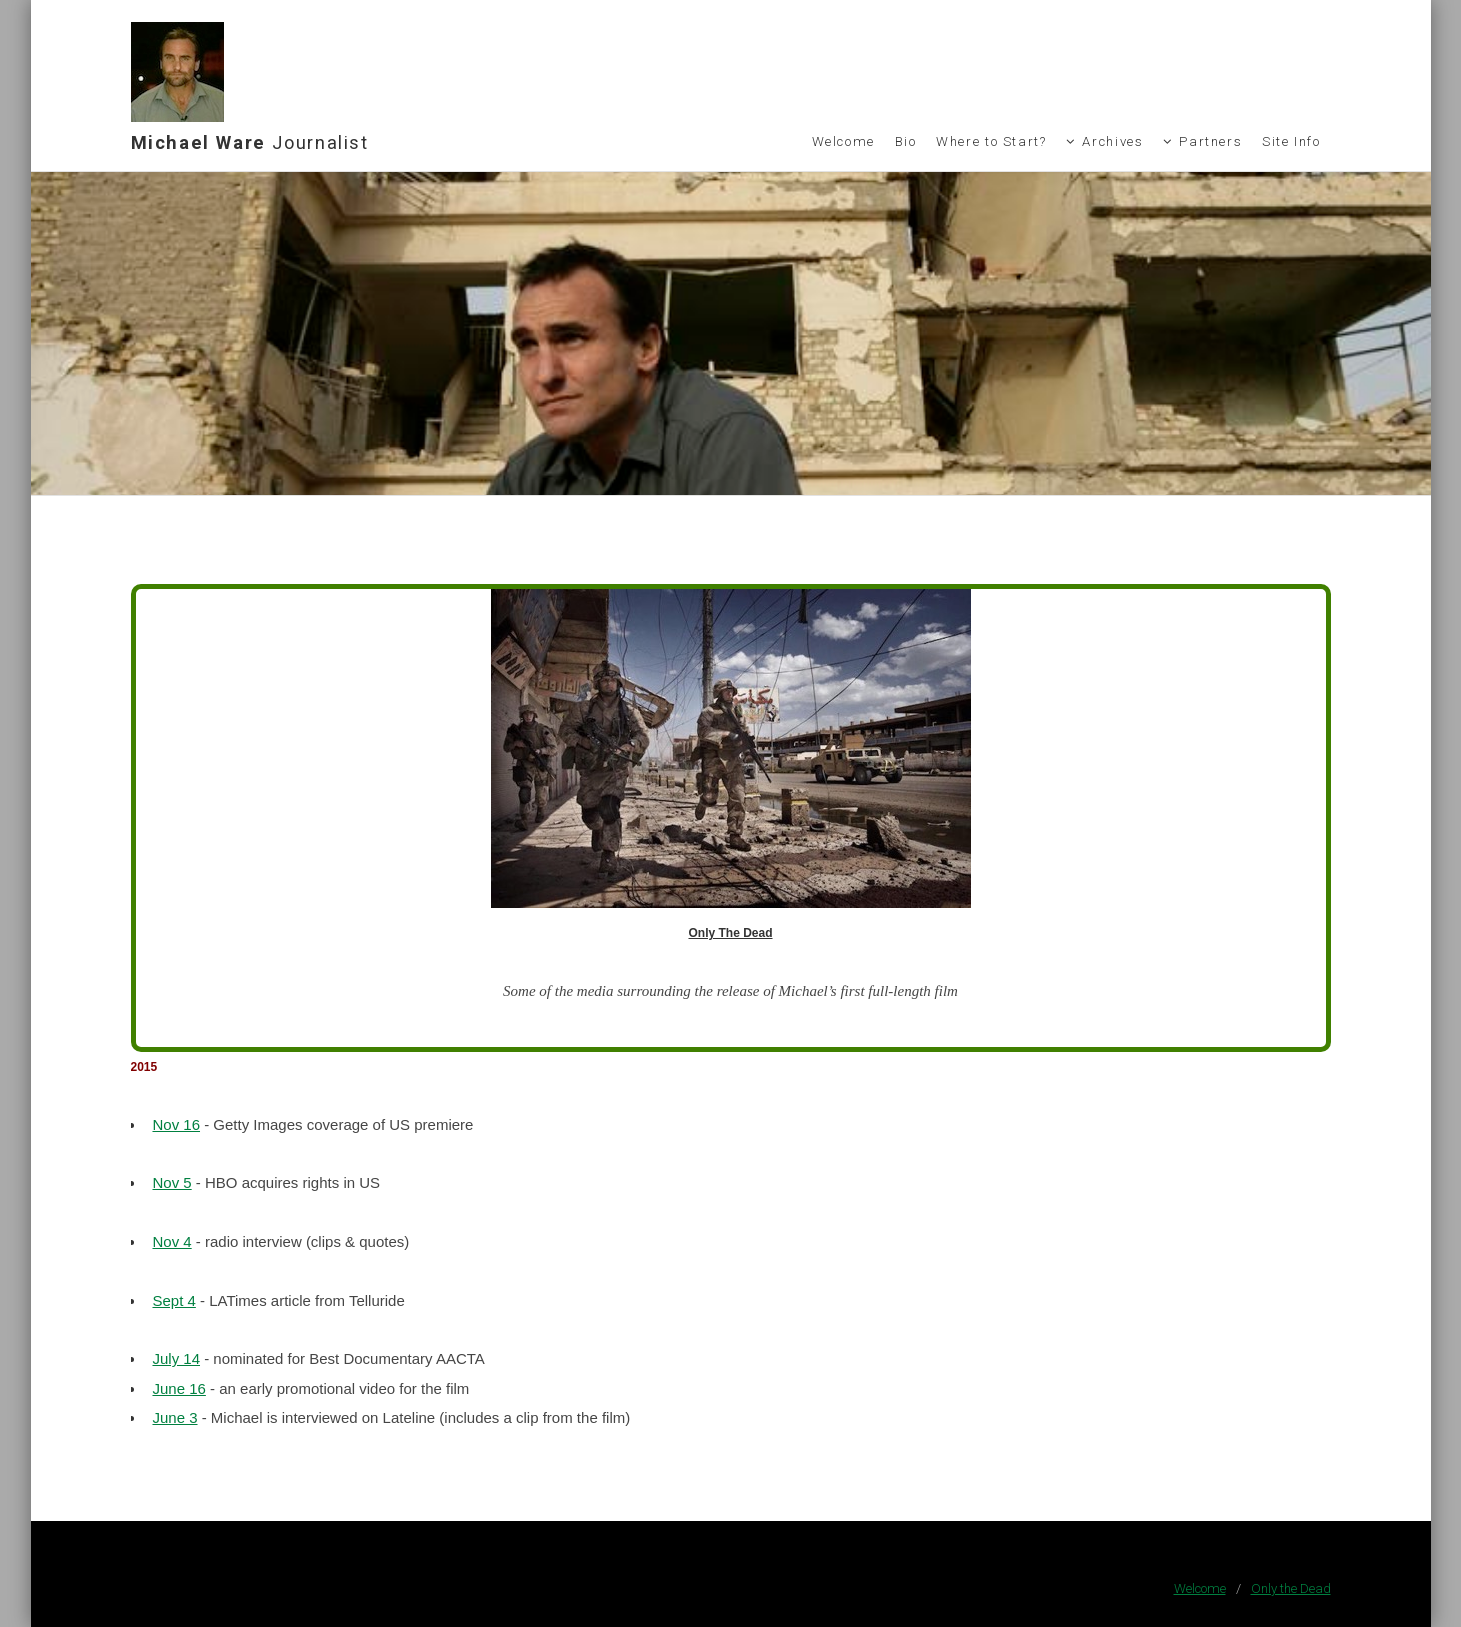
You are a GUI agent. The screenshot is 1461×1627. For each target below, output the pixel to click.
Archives (1112, 141)
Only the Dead (1291, 1588)
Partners (1210, 141)
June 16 (178, 1388)
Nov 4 (171, 1241)
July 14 (176, 1358)
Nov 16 (176, 1124)
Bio (906, 141)
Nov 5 (171, 1182)
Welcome (843, 141)
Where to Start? (991, 141)
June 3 (174, 1417)
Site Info (1291, 141)
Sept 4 (173, 1300)
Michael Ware (250, 142)
